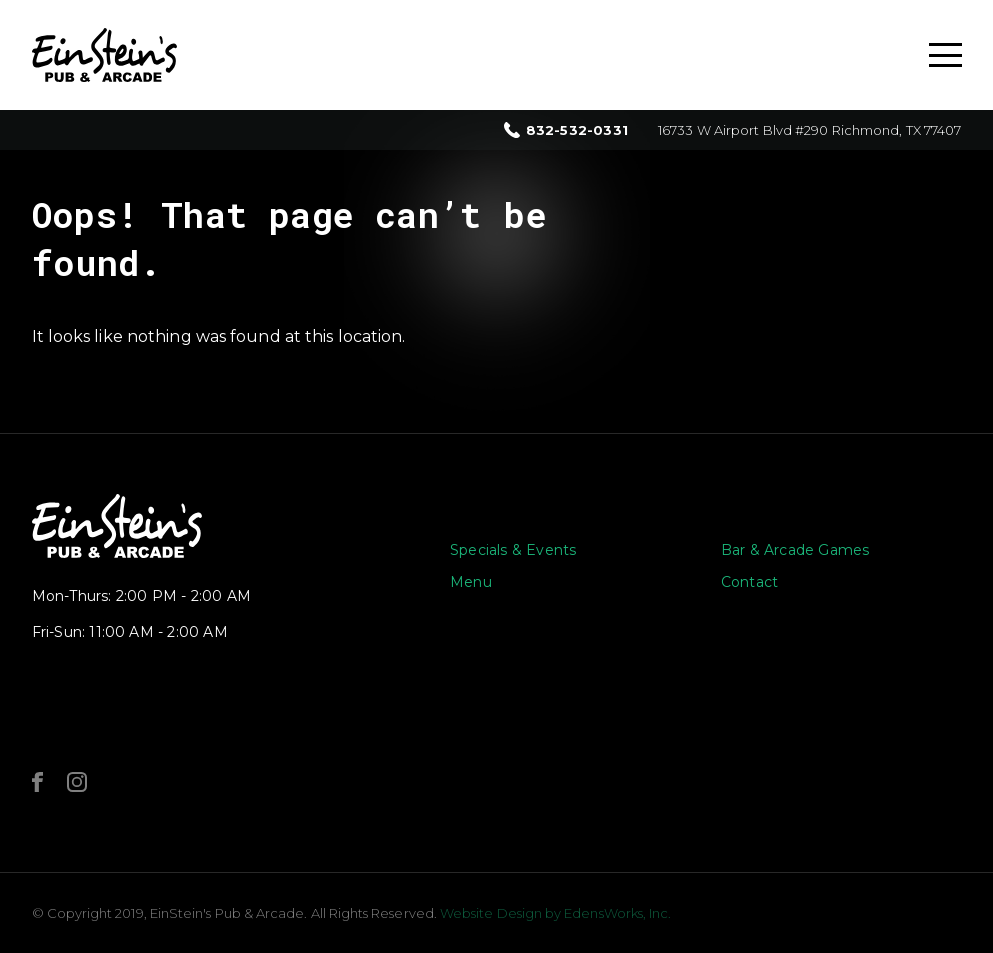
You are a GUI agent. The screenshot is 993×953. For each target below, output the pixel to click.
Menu (471, 582)
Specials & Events (513, 550)
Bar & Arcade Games (795, 550)
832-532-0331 (577, 130)
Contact (749, 582)
